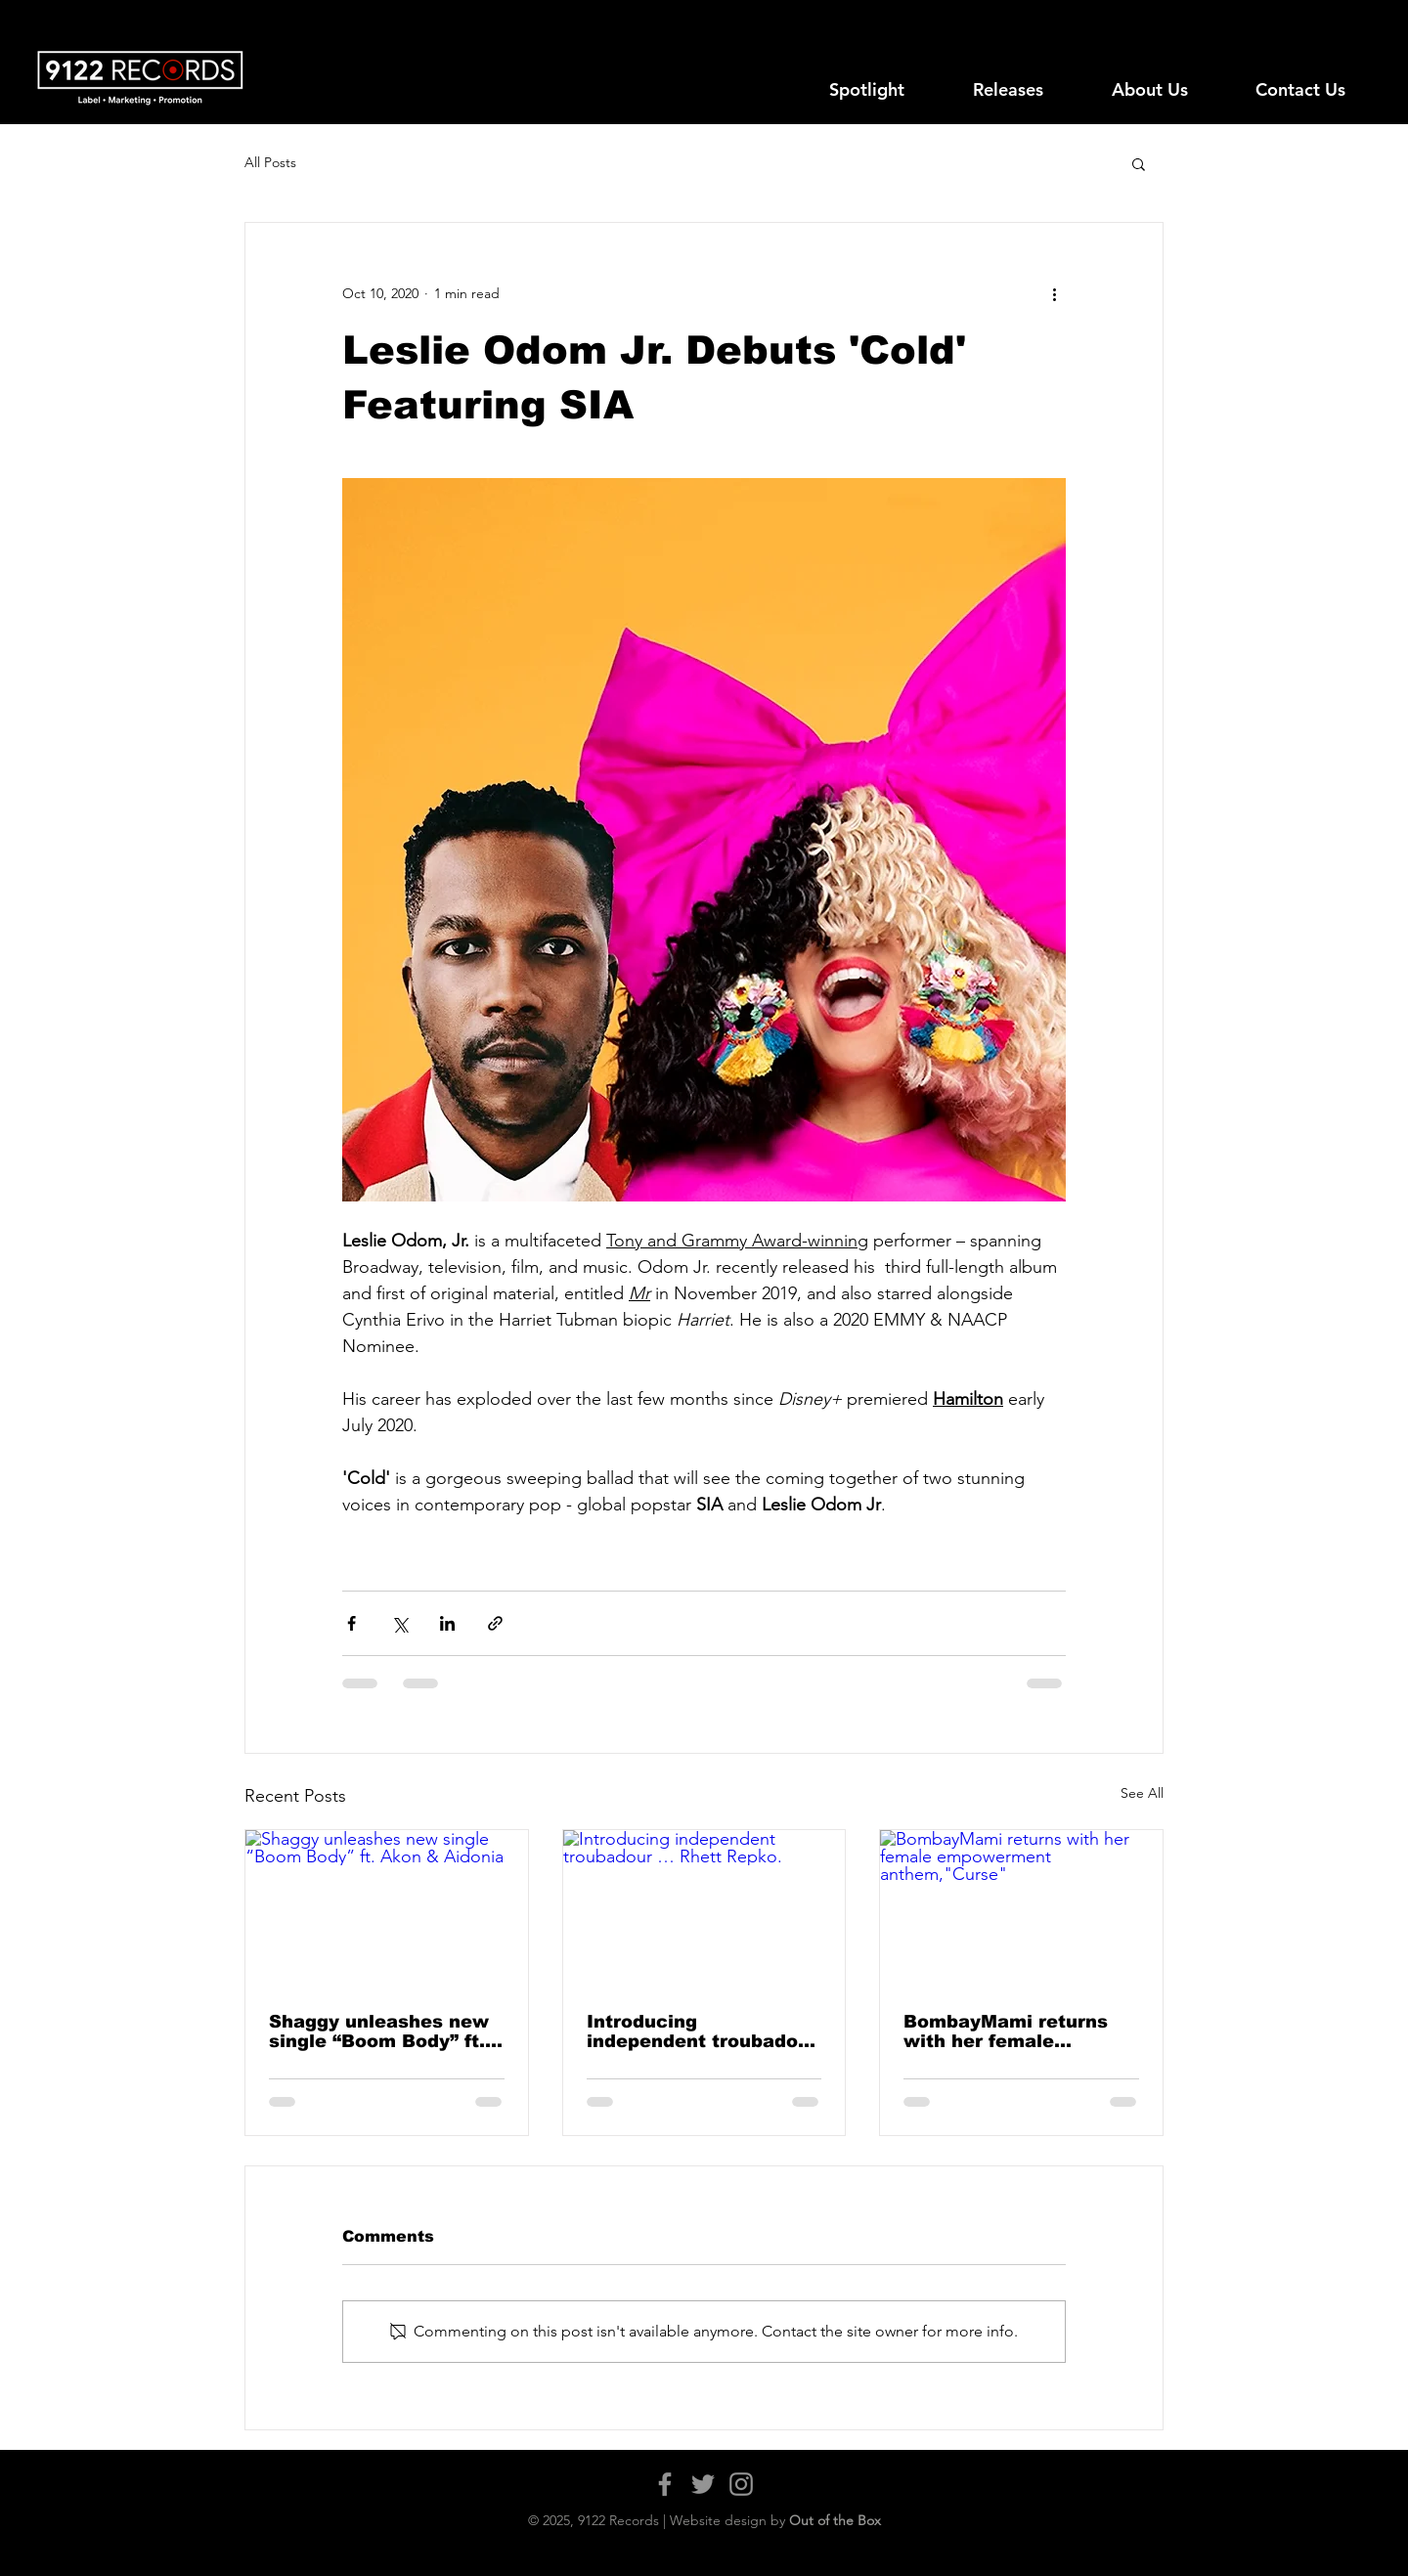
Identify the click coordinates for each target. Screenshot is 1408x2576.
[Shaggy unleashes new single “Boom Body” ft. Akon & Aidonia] (386, 1909)
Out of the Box (835, 2520)
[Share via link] (495, 1623)
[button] (1138, 163)
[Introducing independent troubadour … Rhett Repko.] (704, 1909)
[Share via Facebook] (351, 1623)
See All (1142, 1793)
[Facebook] (665, 2484)
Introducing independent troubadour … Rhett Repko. (702, 2031)
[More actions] (1054, 293)
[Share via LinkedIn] (447, 1623)
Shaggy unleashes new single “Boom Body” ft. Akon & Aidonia (379, 2031)
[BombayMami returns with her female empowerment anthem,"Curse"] (1021, 1909)
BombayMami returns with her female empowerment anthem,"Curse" (1005, 2031)
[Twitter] (703, 2484)
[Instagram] (741, 2484)
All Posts (270, 162)
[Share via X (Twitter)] (399, 1623)
